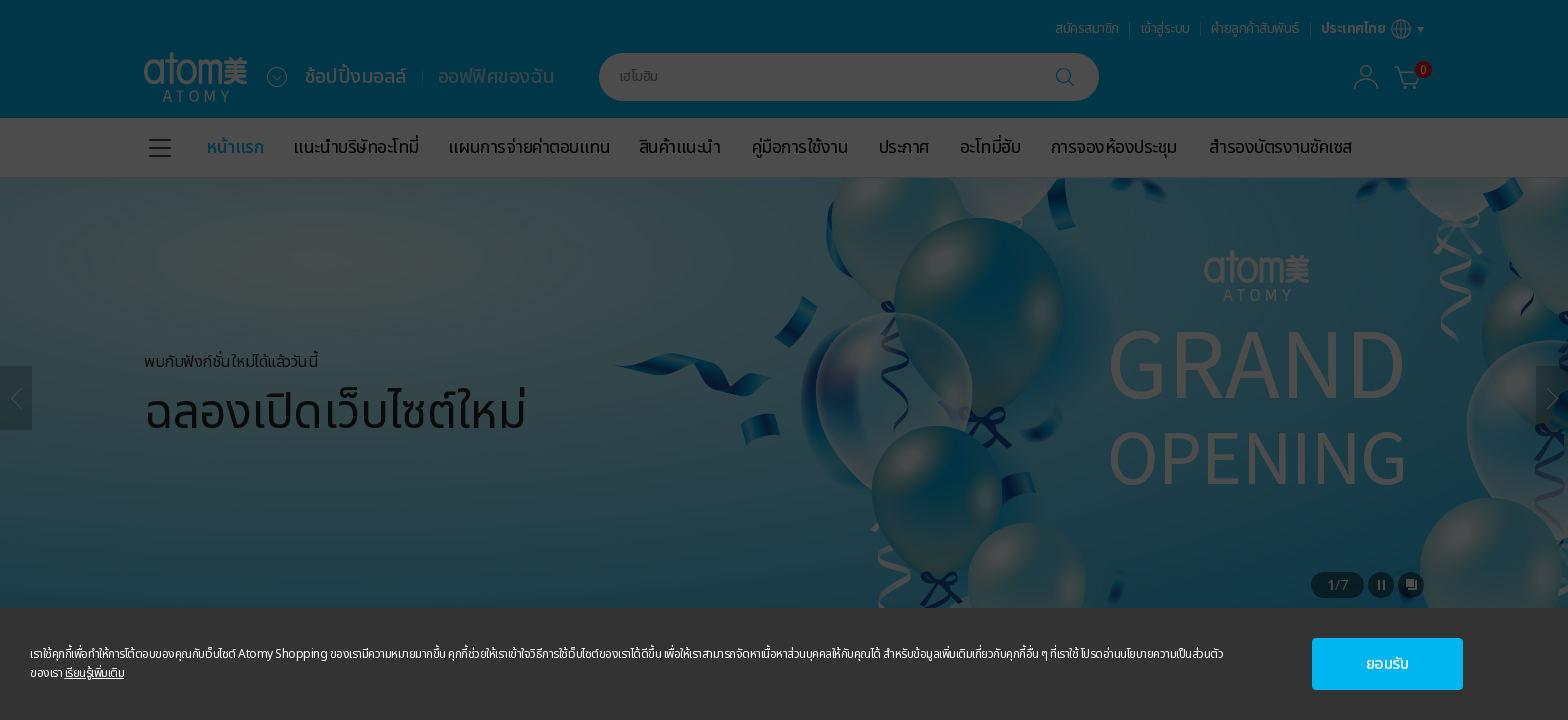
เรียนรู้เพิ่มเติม (95, 673)
